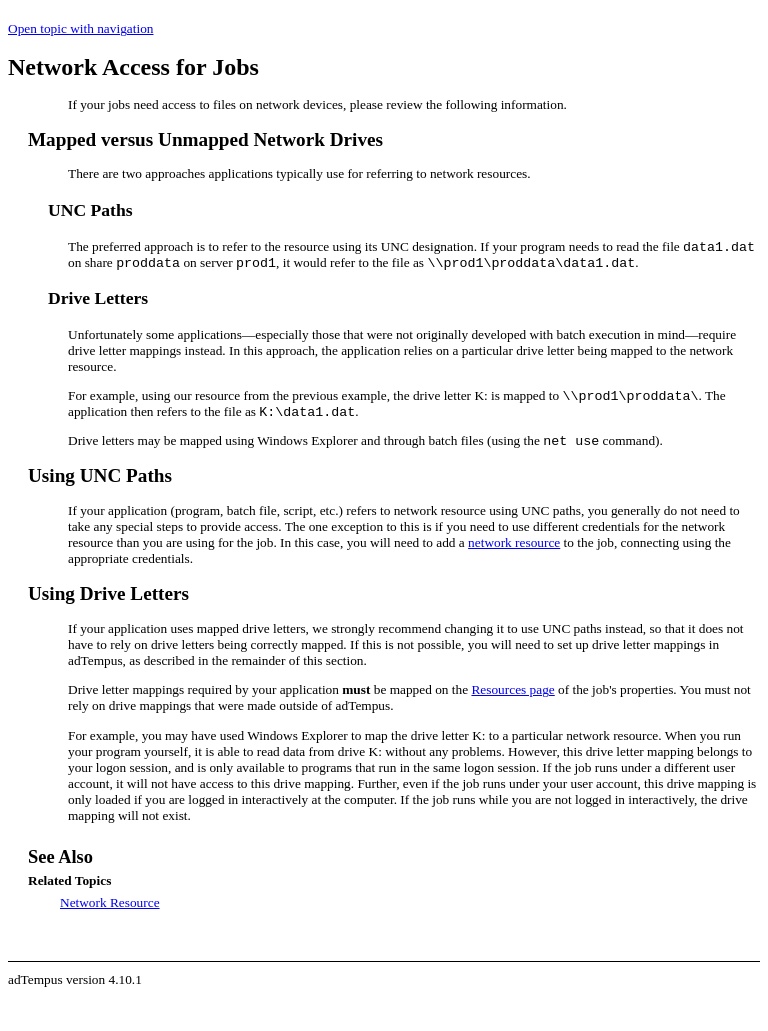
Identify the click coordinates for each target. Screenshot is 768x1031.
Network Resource (110, 902)
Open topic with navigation (80, 28)
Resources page (512, 689)
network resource (514, 542)
